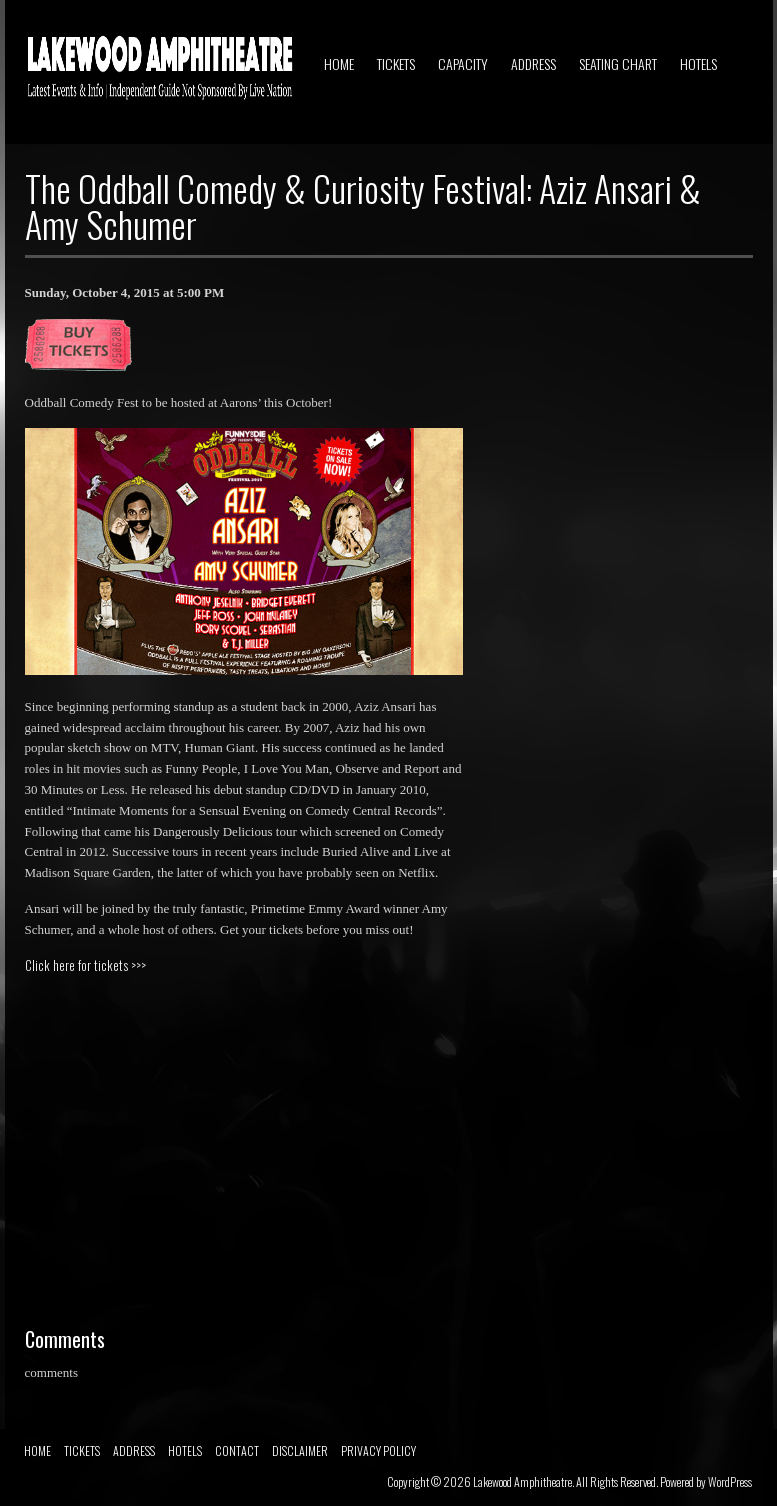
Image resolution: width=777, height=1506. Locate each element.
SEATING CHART (618, 63)
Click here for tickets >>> (85, 965)
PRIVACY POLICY (378, 1450)
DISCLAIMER (300, 1450)
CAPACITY (463, 63)
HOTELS (698, 63)
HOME (339, 63)
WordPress (730, 1481)
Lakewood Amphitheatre (522, 1481)
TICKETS (396, 63)
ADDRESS (533, 63)
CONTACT (237, 1450)
